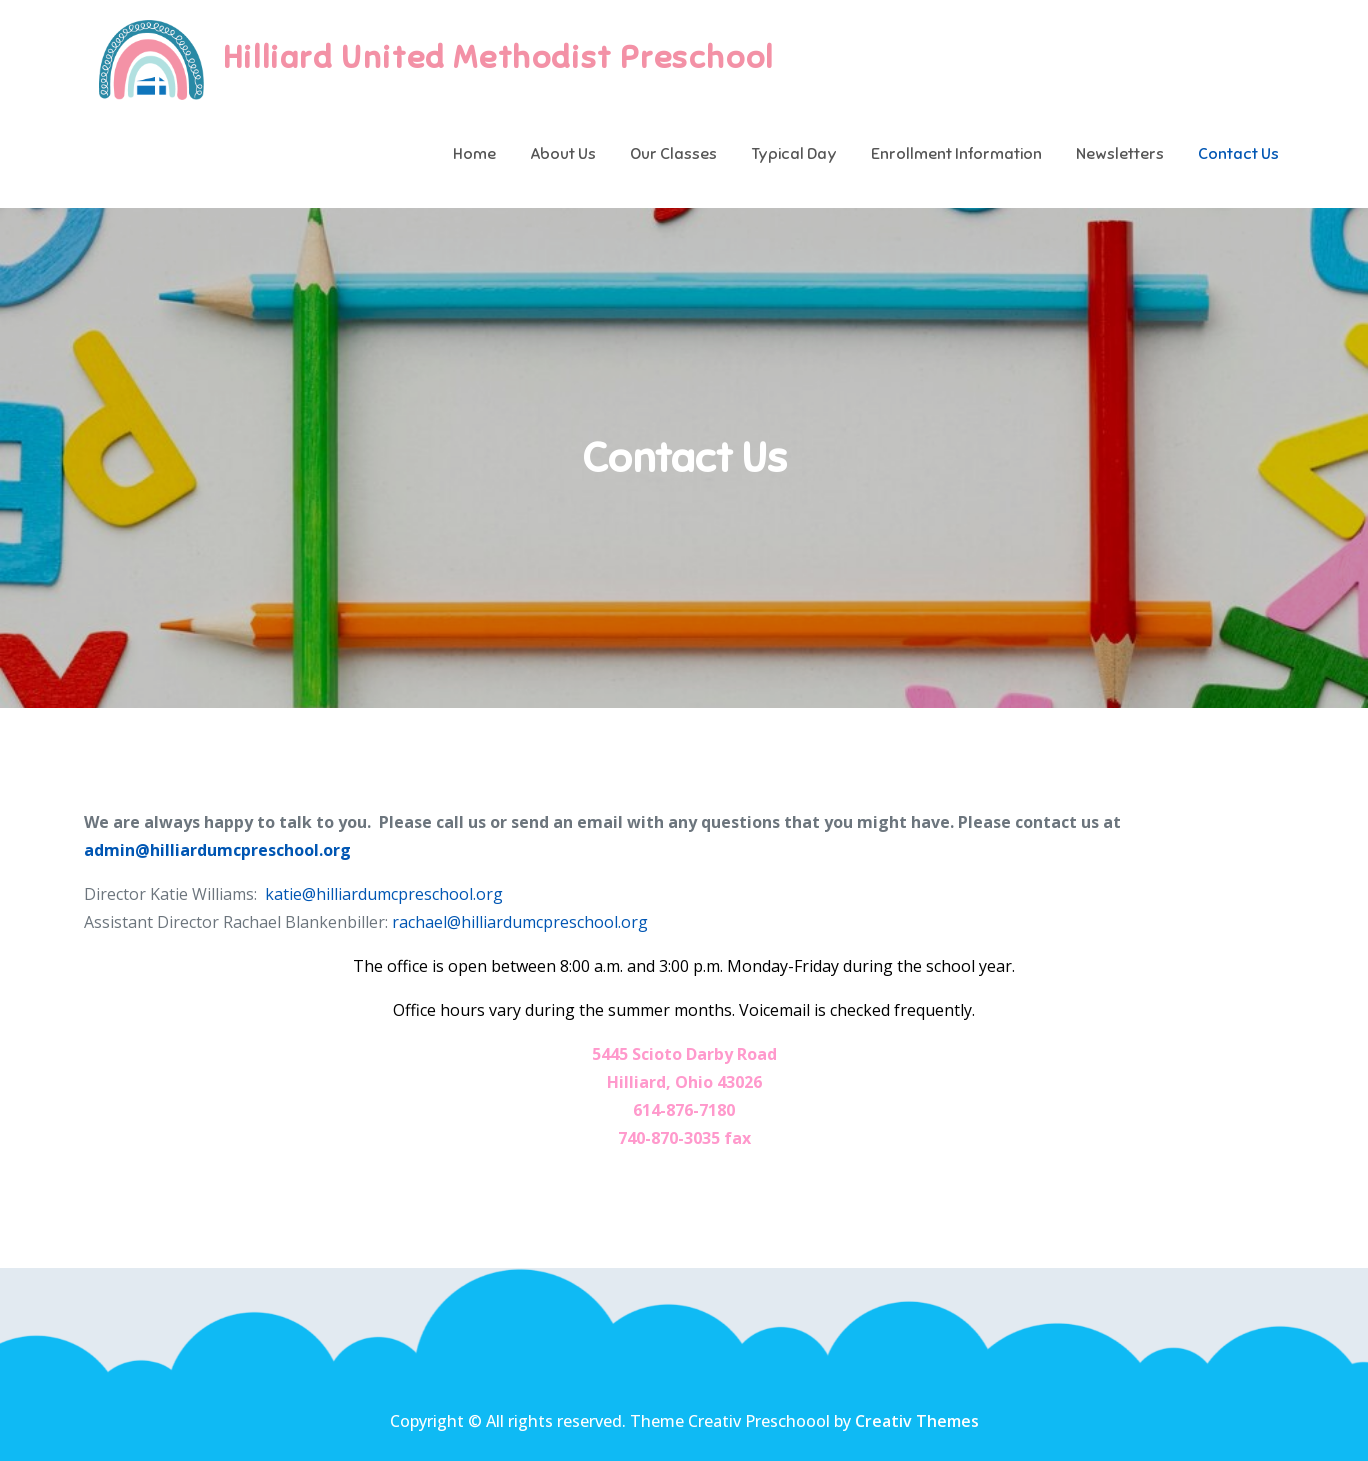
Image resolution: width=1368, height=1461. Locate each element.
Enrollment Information (956, 154)
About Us (563, 154)
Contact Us (1238, 154)
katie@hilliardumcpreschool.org (384, 894)
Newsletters (1120, 154)
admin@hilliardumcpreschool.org (217, 850)
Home (474, 154)
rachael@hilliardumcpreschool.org (520, 922)
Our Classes (673, 154)
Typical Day (794, 154)
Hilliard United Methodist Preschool (498, 57)
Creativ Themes (917, 1421)
